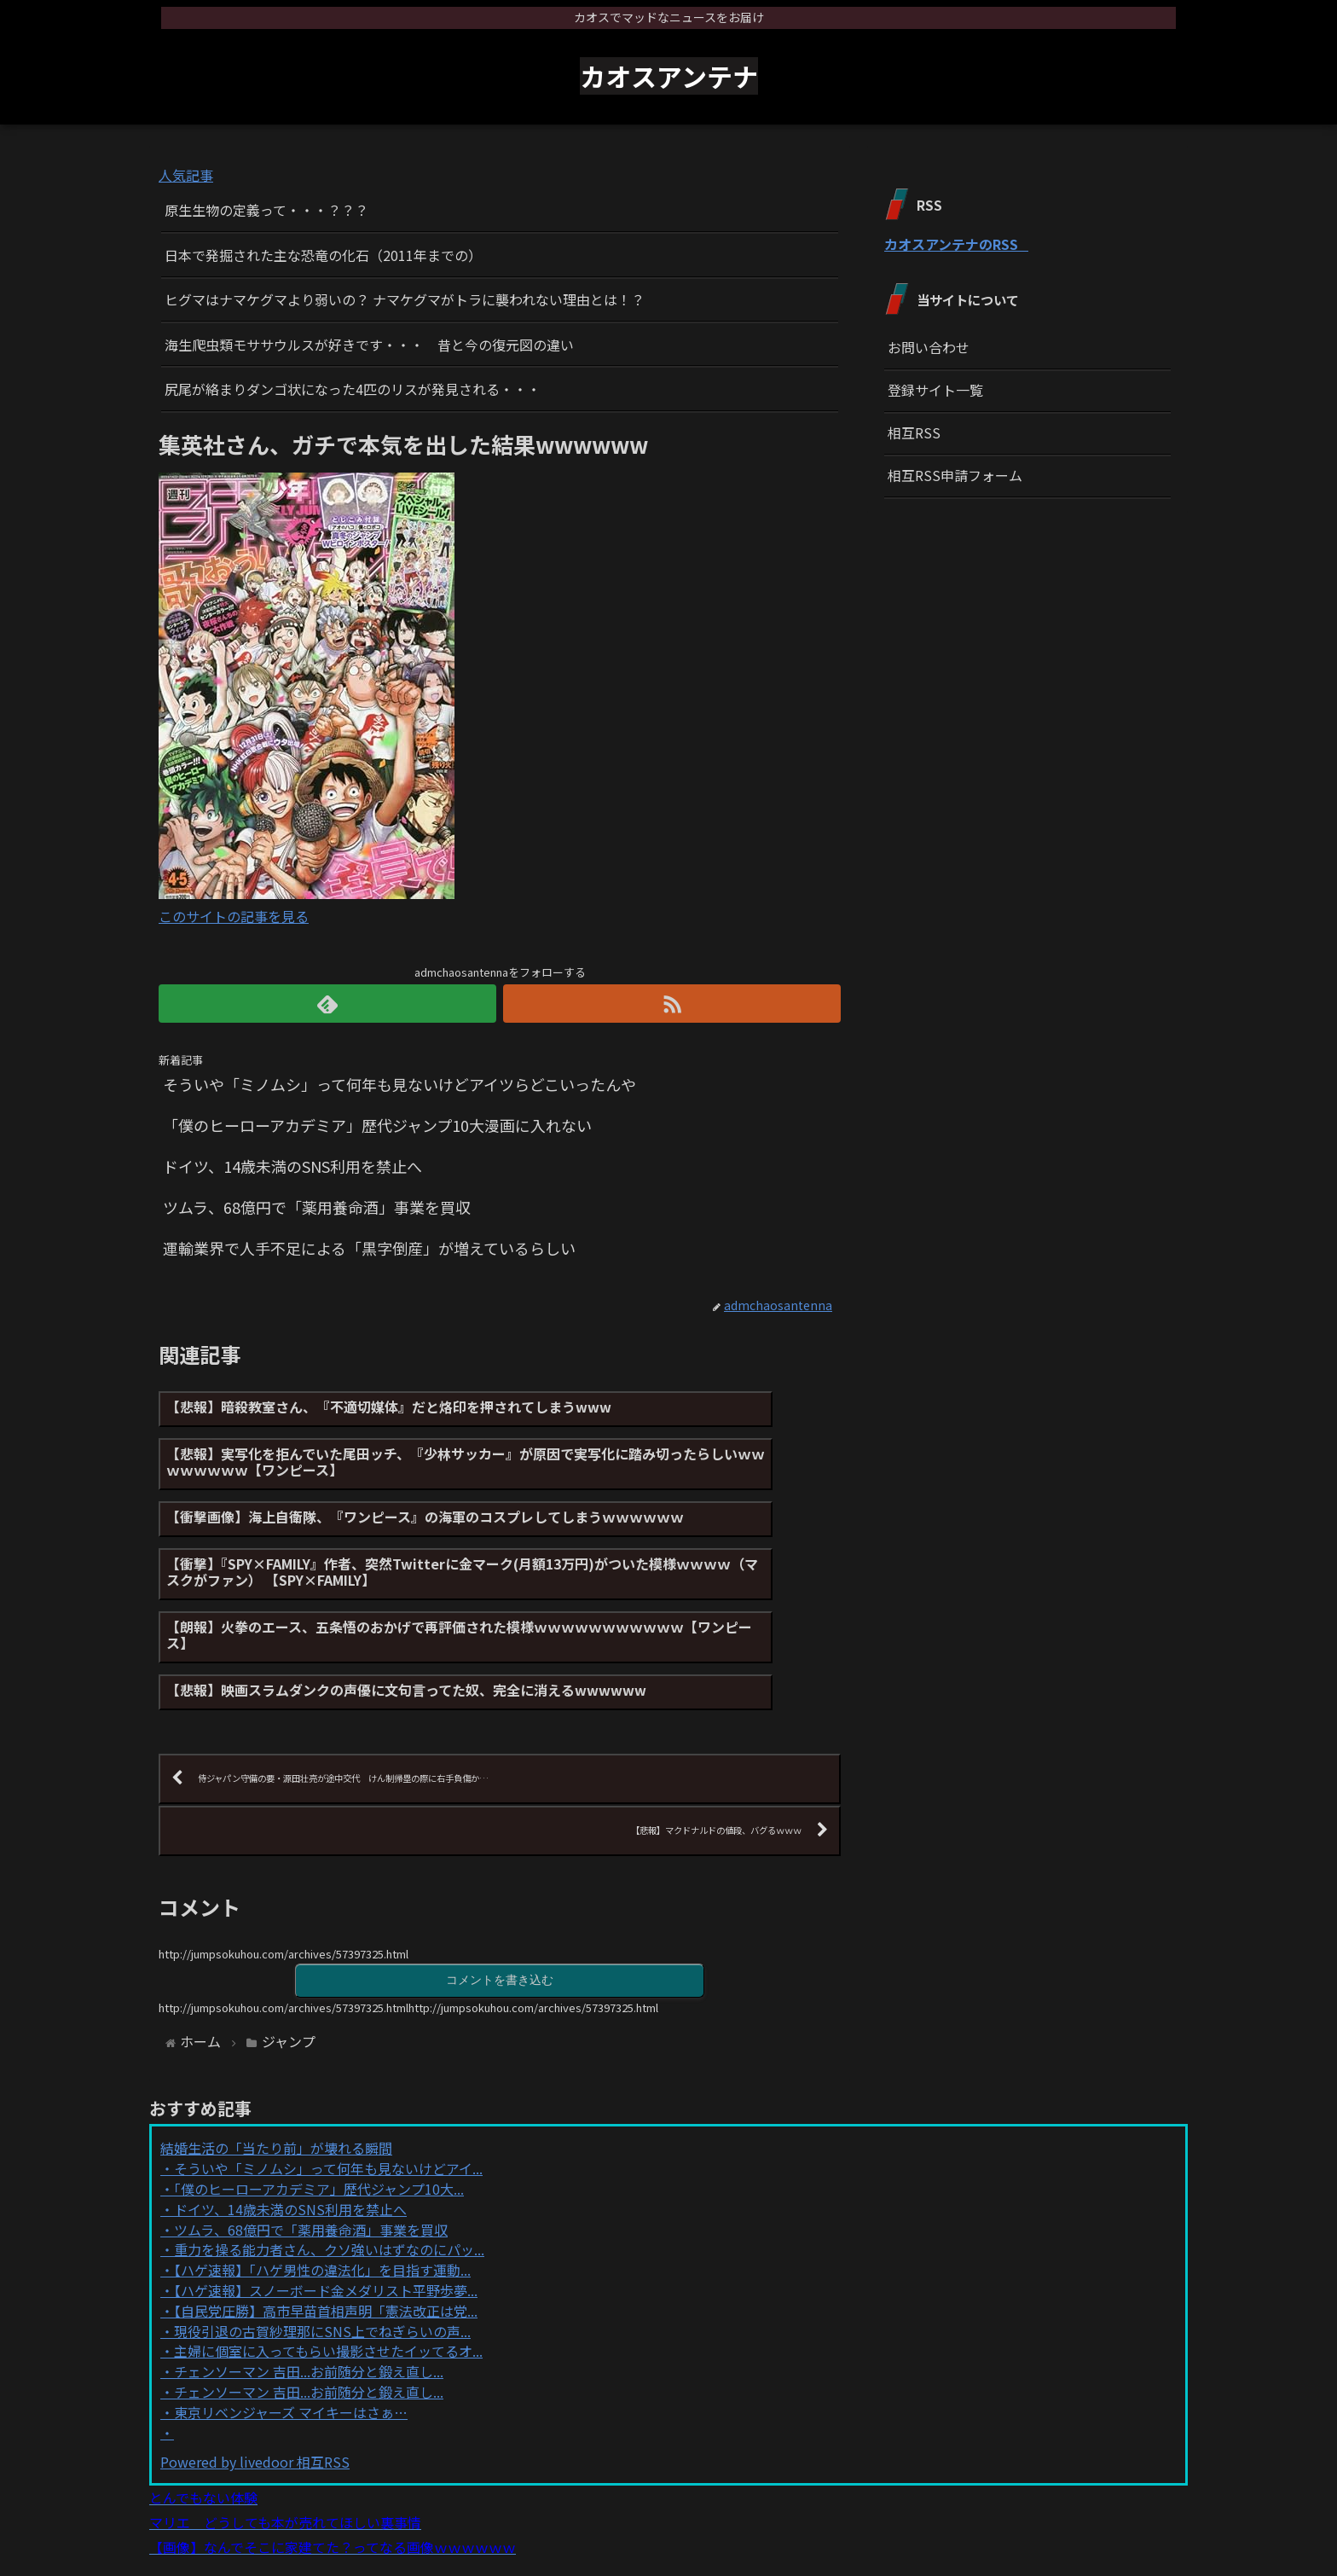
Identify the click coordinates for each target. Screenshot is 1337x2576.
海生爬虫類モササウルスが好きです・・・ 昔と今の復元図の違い (369, 344)
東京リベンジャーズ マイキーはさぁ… (291, 2335)
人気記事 (186, 175)
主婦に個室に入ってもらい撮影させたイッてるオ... (328, 2275)
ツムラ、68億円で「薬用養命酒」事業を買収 (311, 2153)
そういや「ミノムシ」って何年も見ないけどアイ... (328, 2091)
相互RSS (914, 432)
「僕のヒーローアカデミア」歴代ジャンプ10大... (319, 2112)
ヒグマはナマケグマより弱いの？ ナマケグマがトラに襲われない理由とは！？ (405, 299)
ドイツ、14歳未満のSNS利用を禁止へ (290, 2132)
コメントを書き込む (499, 1901)
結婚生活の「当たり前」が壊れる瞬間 (276, 2072)
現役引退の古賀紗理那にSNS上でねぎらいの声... (322, 2254)
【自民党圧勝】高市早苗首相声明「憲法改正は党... (326, 2234)
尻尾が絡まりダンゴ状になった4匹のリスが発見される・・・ (353, 389)
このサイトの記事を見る (234, 916)
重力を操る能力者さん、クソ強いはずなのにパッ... (329, 2173)
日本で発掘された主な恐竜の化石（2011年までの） (323, 255)
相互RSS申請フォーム (955, 475)
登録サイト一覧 (935, 390)
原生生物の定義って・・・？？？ (266, 210)
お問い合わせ (928, 347)
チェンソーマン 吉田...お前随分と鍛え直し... (308, 2294)
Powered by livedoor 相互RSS (255, 2386)
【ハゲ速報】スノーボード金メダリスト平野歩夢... (326, 2213)
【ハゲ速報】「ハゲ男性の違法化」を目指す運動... (322, 2193)
